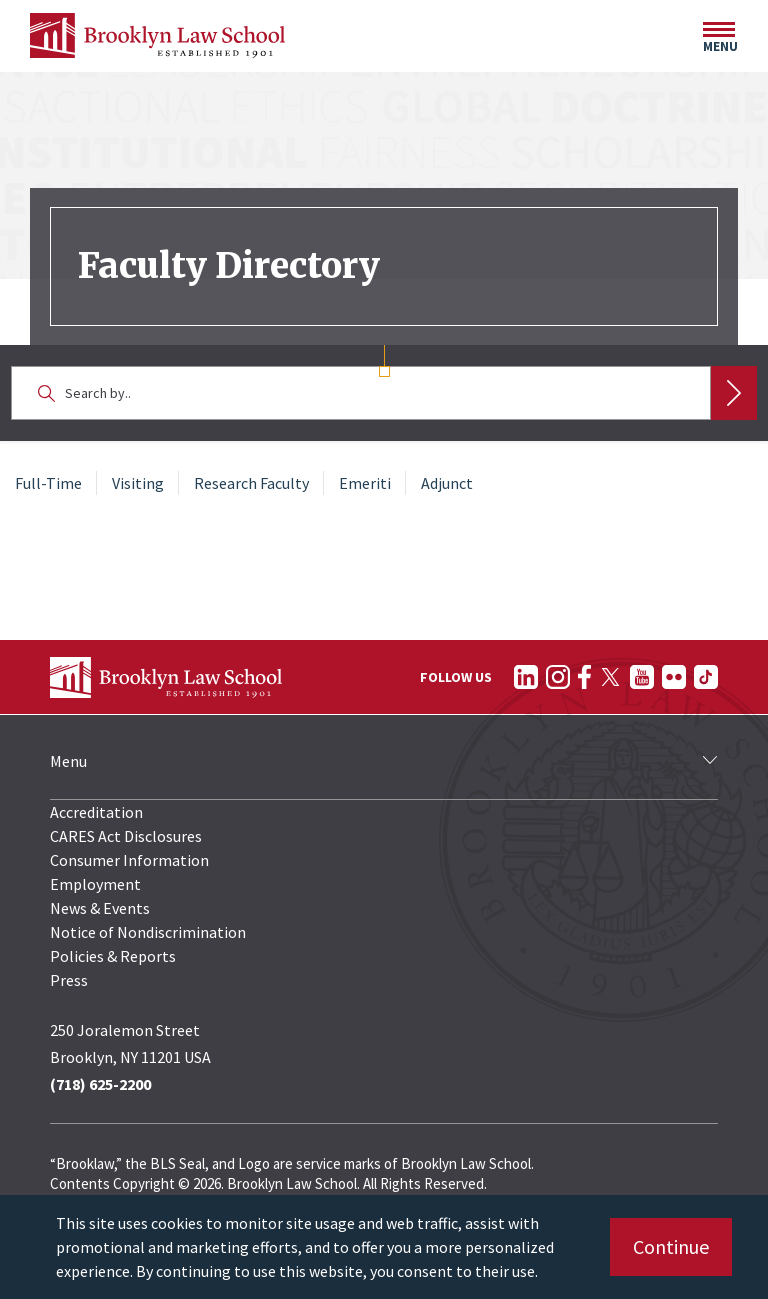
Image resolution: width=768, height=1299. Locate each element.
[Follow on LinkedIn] (526, 677)
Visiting (138, 483)
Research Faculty (251, 483)
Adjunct (447, 483)
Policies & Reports (113, 956)
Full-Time (48, 483)
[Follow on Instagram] (558, 677)
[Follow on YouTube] (642, 677)
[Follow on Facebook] (584, 677)
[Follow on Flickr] (674, 677)
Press (69, 980)
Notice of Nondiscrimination (148, 932)
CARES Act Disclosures (126, 836)
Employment (95, 884)
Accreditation (96, 812)
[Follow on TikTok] (706, 677)
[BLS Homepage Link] (157, 35)
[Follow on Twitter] (610, 677)
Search (734, 393)
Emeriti (365, 483)
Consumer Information (129, 860)
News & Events (100, 908)
